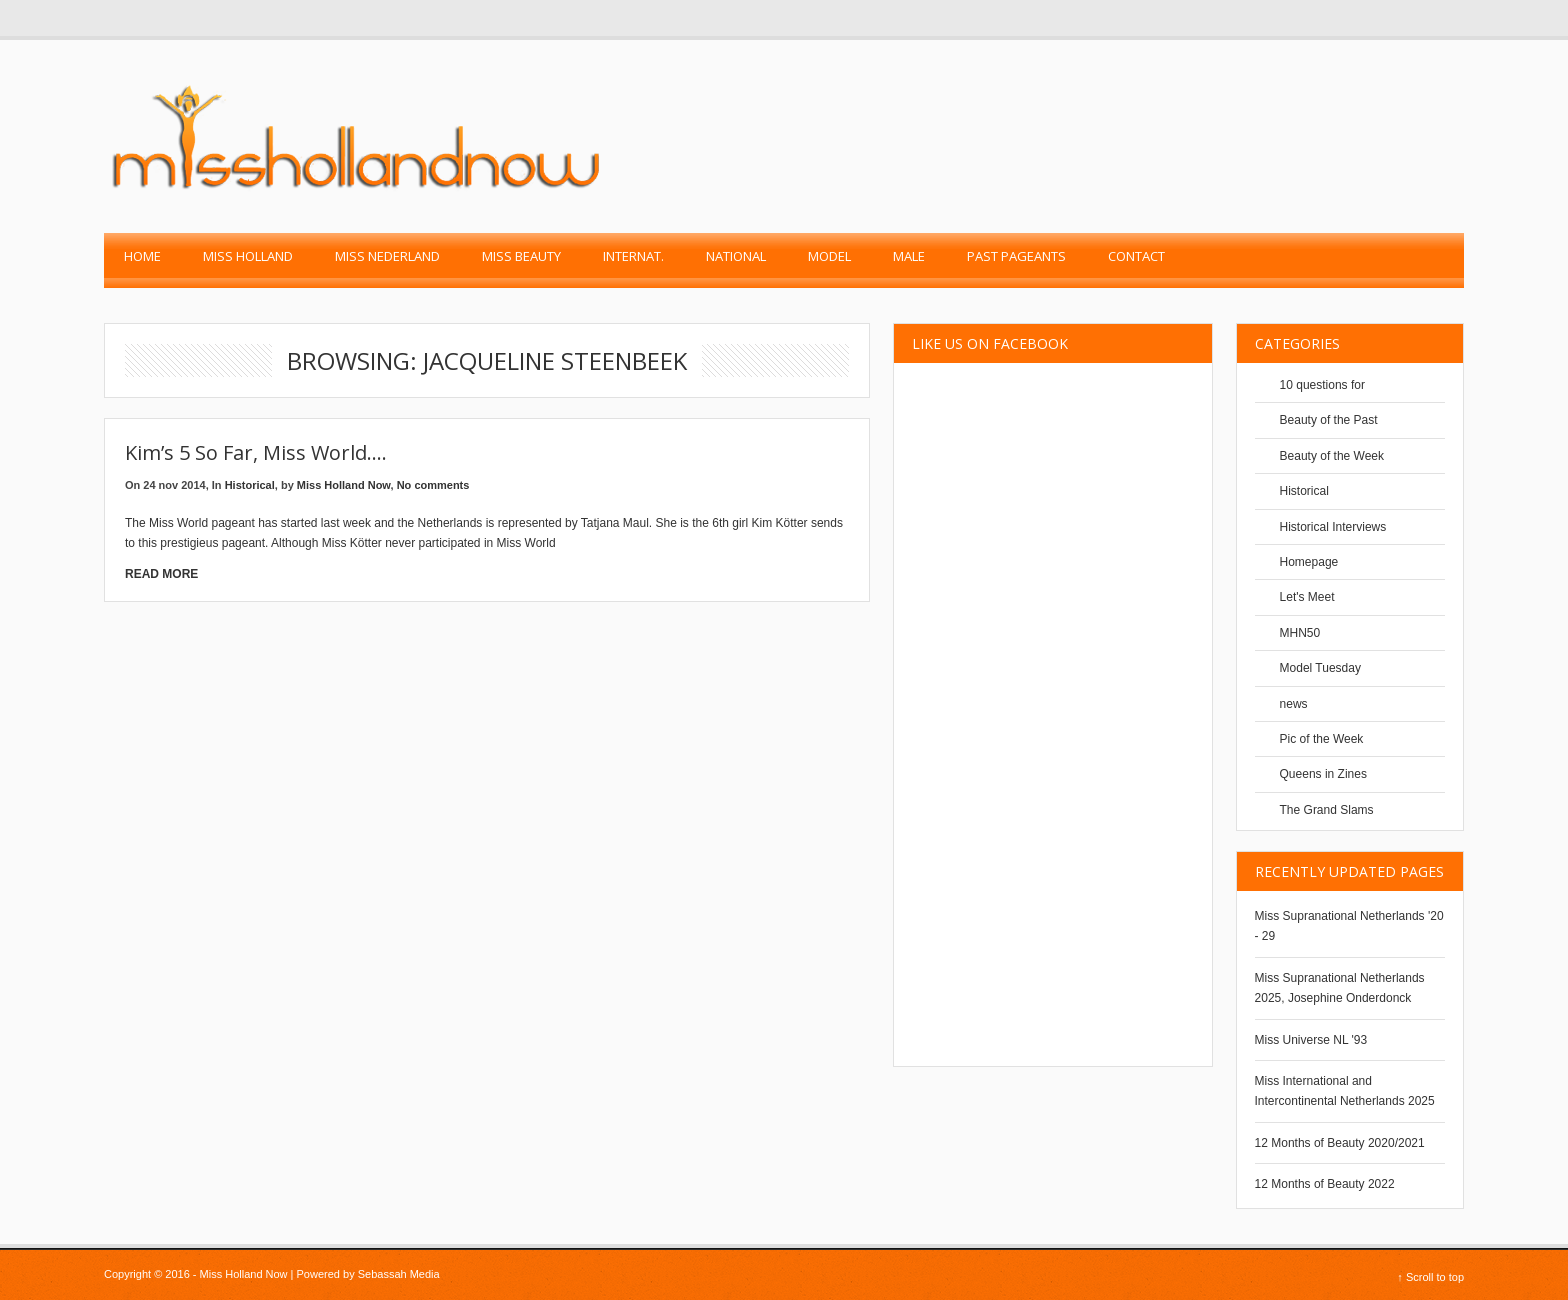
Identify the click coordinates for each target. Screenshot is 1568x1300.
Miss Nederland (387, 256)
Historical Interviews (1333, 527)
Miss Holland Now (344, 485)
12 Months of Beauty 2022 (1325, 1184)
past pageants (1016, 256)
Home (142, 256)
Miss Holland (248, 256)
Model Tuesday (1320, 668)
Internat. (633, 256)
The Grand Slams (1327, 810)
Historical (250, 485)
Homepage (1309, 562)
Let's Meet (1307, 597)
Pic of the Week (1322, 739)
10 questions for (1322, 385)
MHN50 (1300, 633)
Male (909, 256)
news (1294, 704)
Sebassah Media (399, 1274)
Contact (1136, 256)
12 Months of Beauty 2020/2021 (1340, 1143)
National (736, 256)
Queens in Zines (1323, 774)
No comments (433, 485)
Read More (161, 574)
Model (829, 256)
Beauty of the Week (1332, 456)
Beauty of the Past (1329, 420)
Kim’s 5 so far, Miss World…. (256, 452)
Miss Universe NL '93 (1311, 1040)
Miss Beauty (521, 256)
